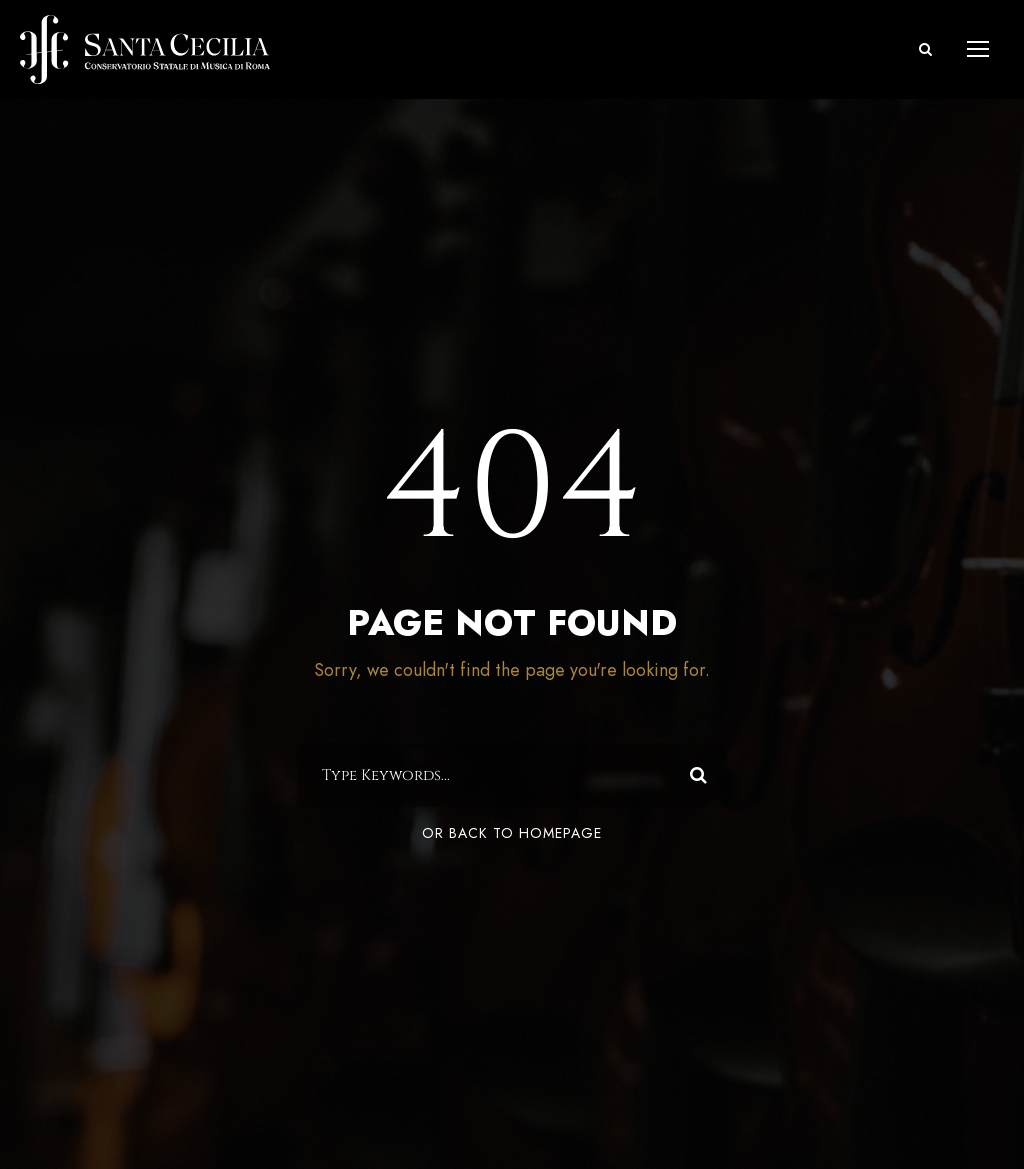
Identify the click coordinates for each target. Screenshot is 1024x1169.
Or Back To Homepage (512, 833)
